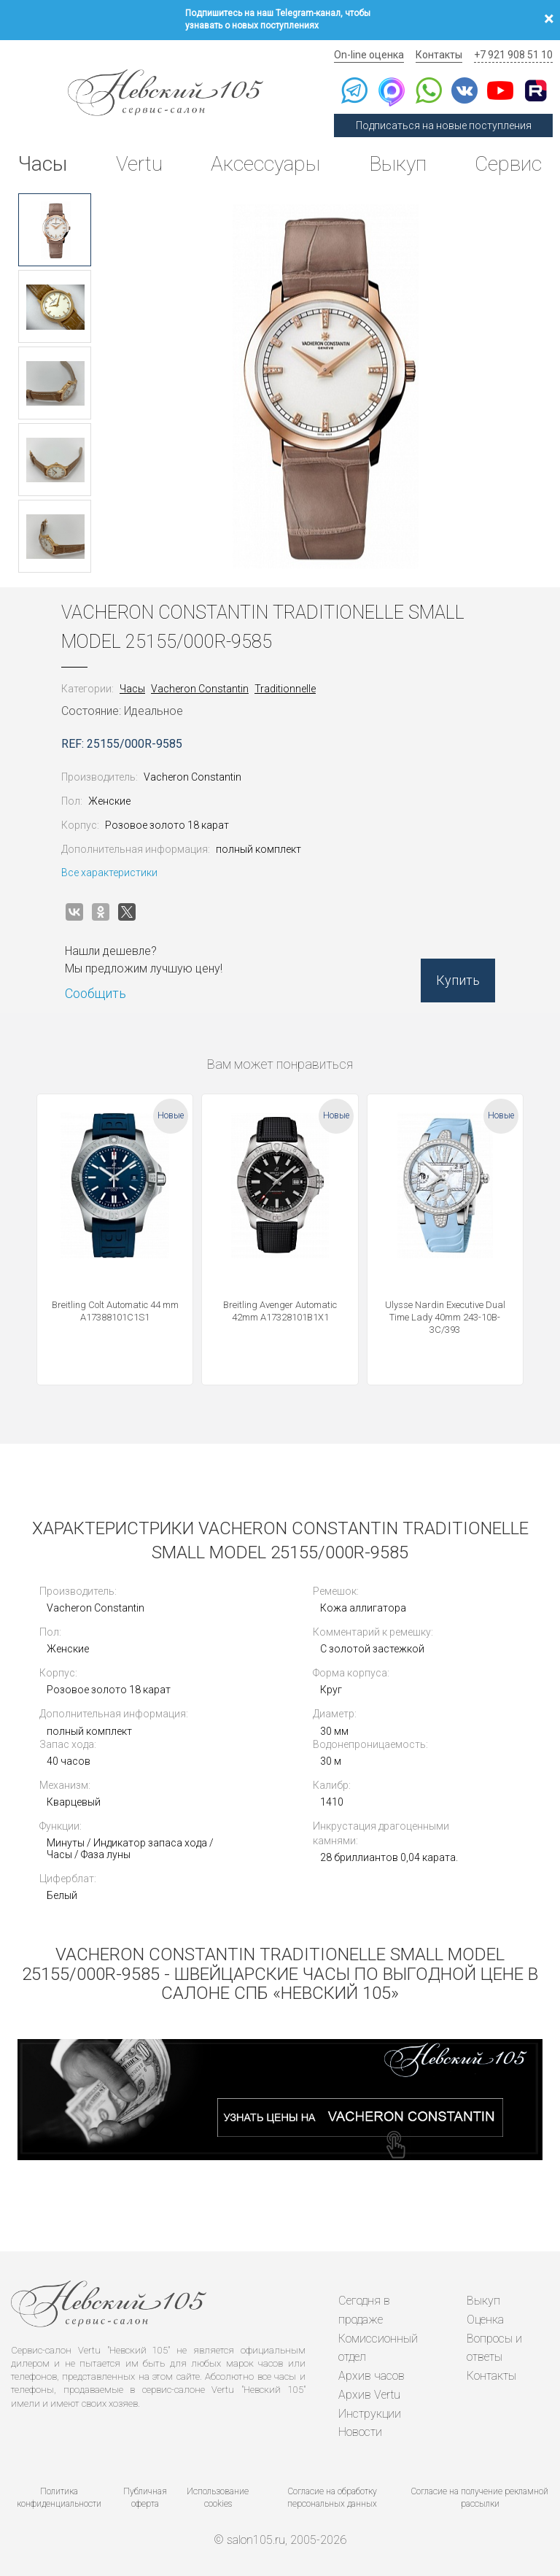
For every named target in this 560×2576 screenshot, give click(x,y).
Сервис (508, 164)
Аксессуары (265, 164)
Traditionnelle (285, 689)
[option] (54, 229)
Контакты (439, 55)
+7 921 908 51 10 (513, 55)
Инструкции (369, 2411)
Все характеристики (109, 872)
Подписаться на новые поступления (444, 125)
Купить (458, 980)
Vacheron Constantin (200, 689)
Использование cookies (218, 2495)
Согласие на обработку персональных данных (332, 2495)
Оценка (485, 2318)
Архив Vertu (369, 2393)
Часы (42, 164)
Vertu (139, 164)
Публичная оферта (145, 2495)
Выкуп (398, 164)
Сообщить (95, 993)
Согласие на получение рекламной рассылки (479, 2495)
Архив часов (371, 2374)
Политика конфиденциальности (59, 2495)
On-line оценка (369, 55)
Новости (360, 2430)
